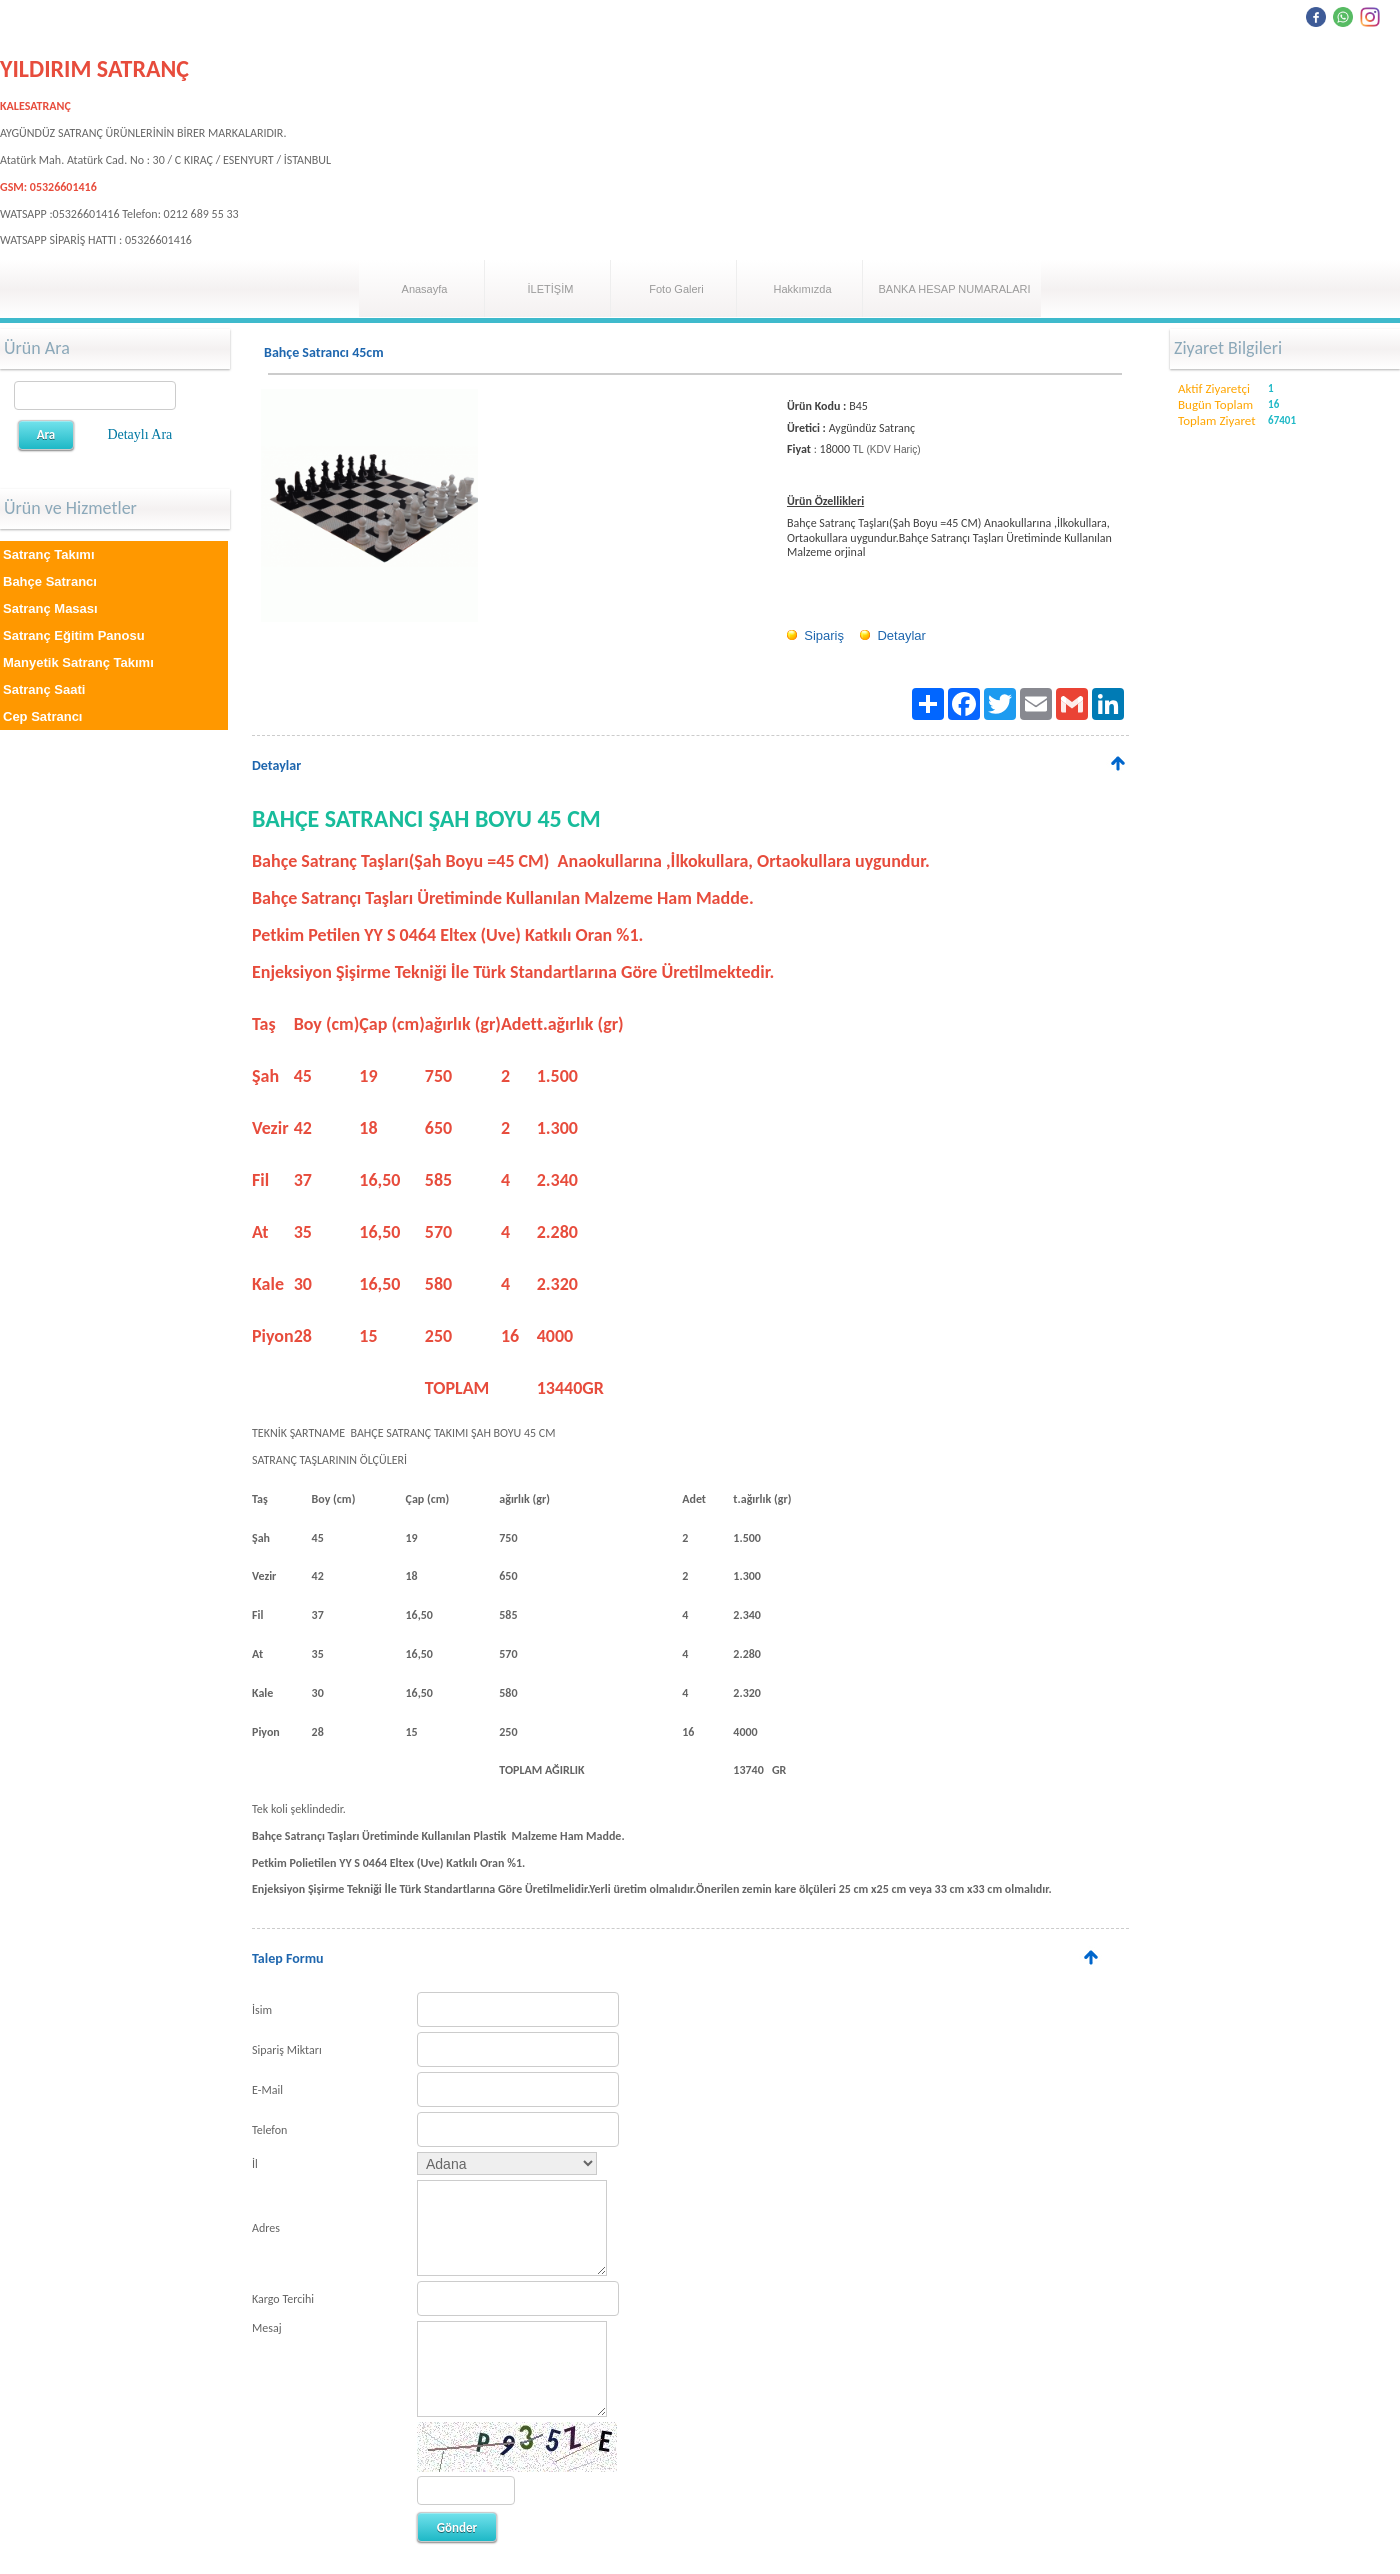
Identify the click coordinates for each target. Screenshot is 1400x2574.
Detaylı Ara (139, 434)
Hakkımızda (802, 289)
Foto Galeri (676, 289)
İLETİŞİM (551, 289)
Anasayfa (425, 289)
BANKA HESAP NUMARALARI (954, 289)
